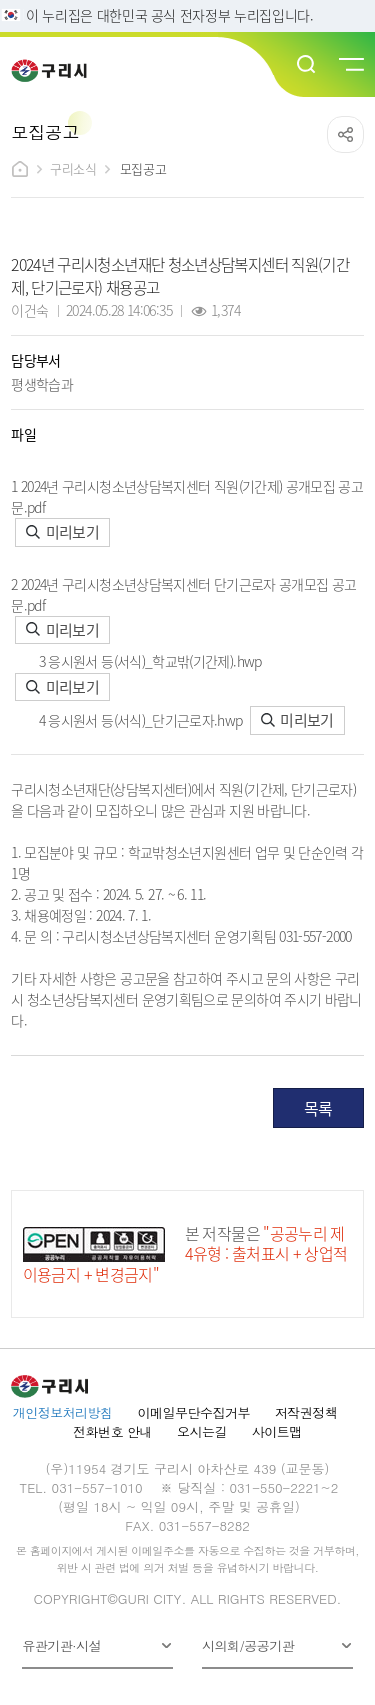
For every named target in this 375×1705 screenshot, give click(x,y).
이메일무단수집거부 (194, 1412)
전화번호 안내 (112, 1431)
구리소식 (73, 168)
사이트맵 (277, 1431)
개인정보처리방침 (63, 1412)
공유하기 (345, 134)
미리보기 (62, 531)
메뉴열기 (350, 65)
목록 (318, 1108)
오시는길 (202, 1431)
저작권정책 (306, 1412)
